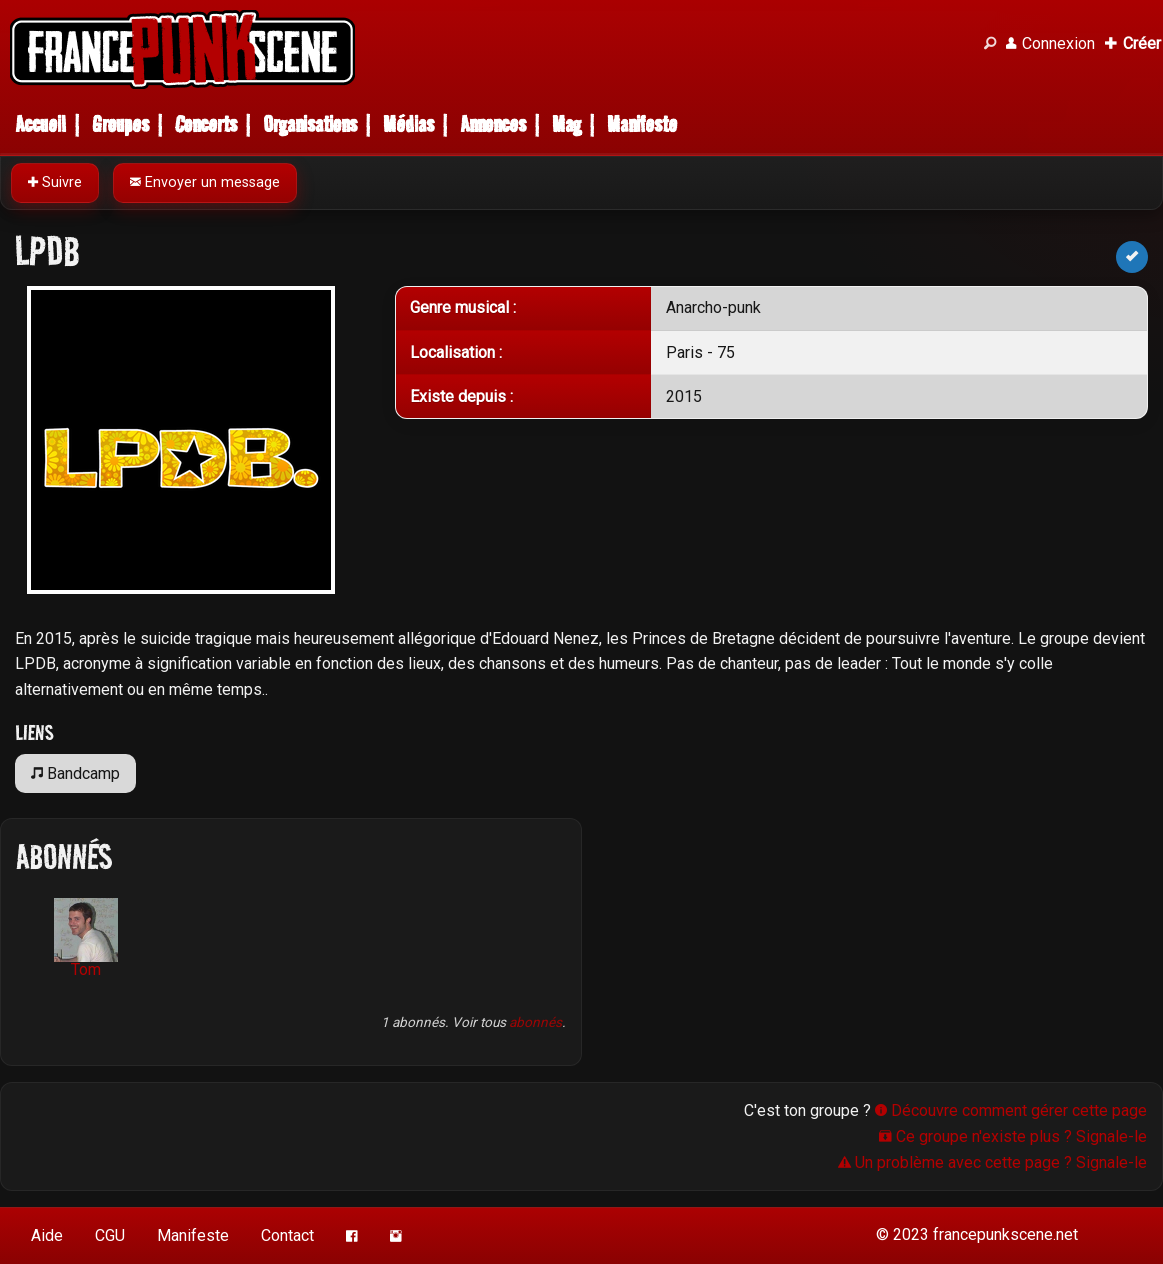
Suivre (55, 182)
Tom (86, 938)
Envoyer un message (205, 182)
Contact (287, 1235)
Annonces (493, 124)
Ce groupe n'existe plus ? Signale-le (1013, 1136)
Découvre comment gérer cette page (1011, 1110)
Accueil (40, 124)
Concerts (206, 124)
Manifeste (642, 124)
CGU (110, 1235)
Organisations (310, 124)
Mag (566, 124)
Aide (47, 1235)
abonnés (535, 1022)
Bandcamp (75, 773)
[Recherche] (990, 44)
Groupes (120, 124)
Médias (408, 124)
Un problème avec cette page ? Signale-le (992, 1162)
